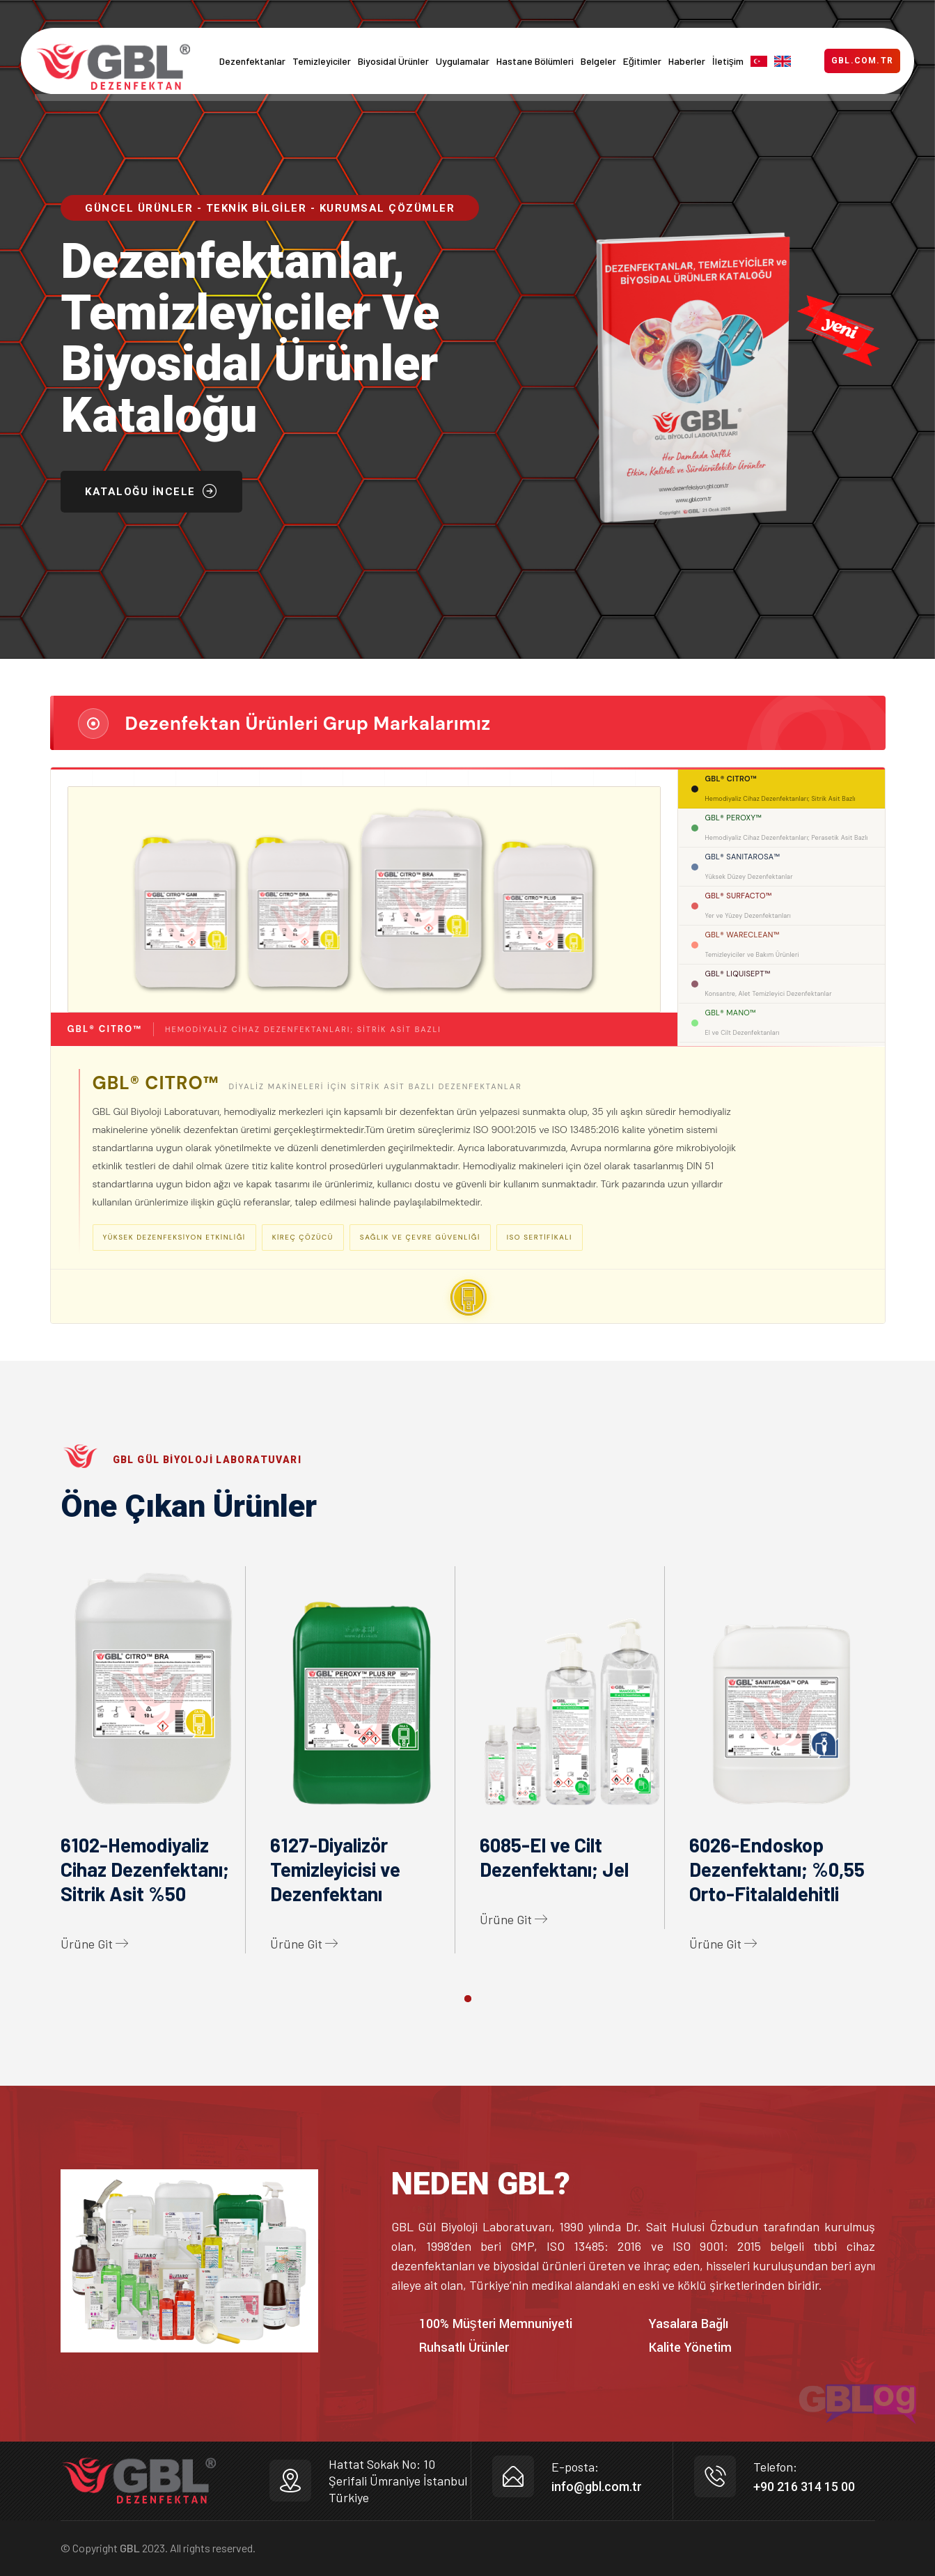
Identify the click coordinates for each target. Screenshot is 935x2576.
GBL (130, 2547)
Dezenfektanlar (252, 61)
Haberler (686, 61)
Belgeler (598, 61)
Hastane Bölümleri (535, 61)
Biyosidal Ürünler (393, 61)
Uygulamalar (462, 61)
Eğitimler (642, 61)
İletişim (728, 61)
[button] (467, 1998)
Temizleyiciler (321, 61)
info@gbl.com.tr (596, 2486)
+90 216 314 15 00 (804, 2486)
